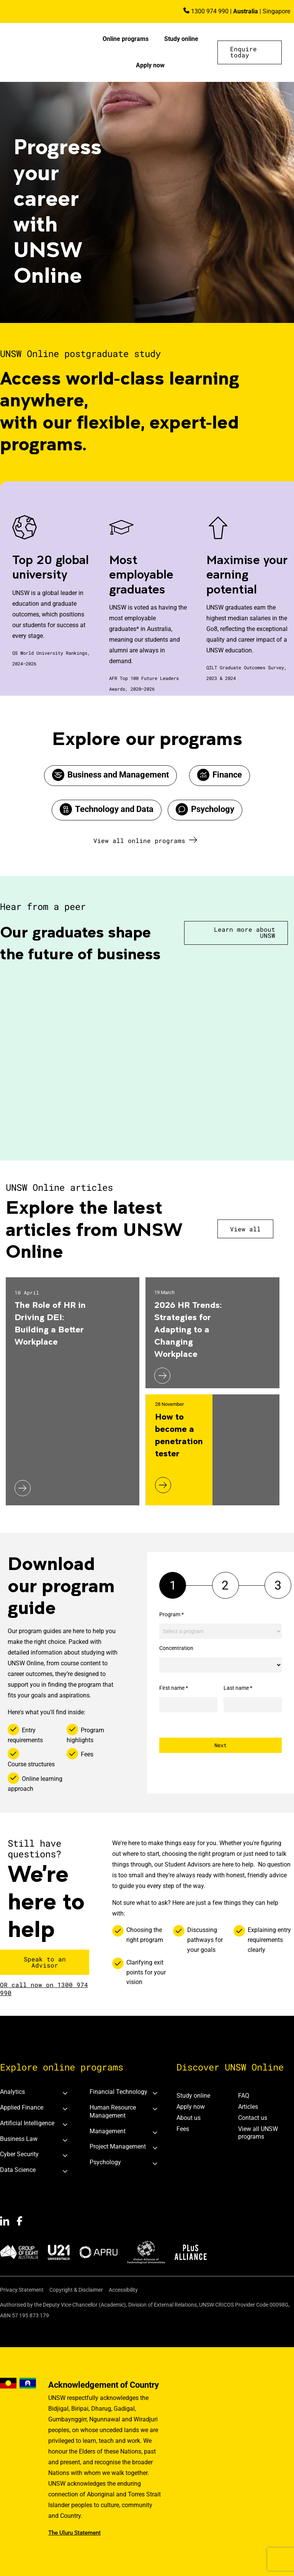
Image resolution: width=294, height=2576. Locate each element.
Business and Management (118, 774)
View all (245, 1229)
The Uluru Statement (74, 2532)
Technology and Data (114, 809)
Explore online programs (61, 2067)
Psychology (212, 809)
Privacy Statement (22, 2290)
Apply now (150, 65)
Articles (248, 2106)
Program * (171, 1614)
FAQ (243, 2095)
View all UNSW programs (258, 2133)
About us (188, 2117)
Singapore (276, 11)
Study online (181, 38)
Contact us (252, 2117)
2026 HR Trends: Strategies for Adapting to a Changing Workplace (188, 1329)
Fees (182, 2129)
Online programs (126, 38)
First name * (173, 1688)
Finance (227, 774)
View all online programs (139, 840)
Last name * (238, 1688)
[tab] (37, 2092)
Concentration (176, 1648)
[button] (249, 52)
